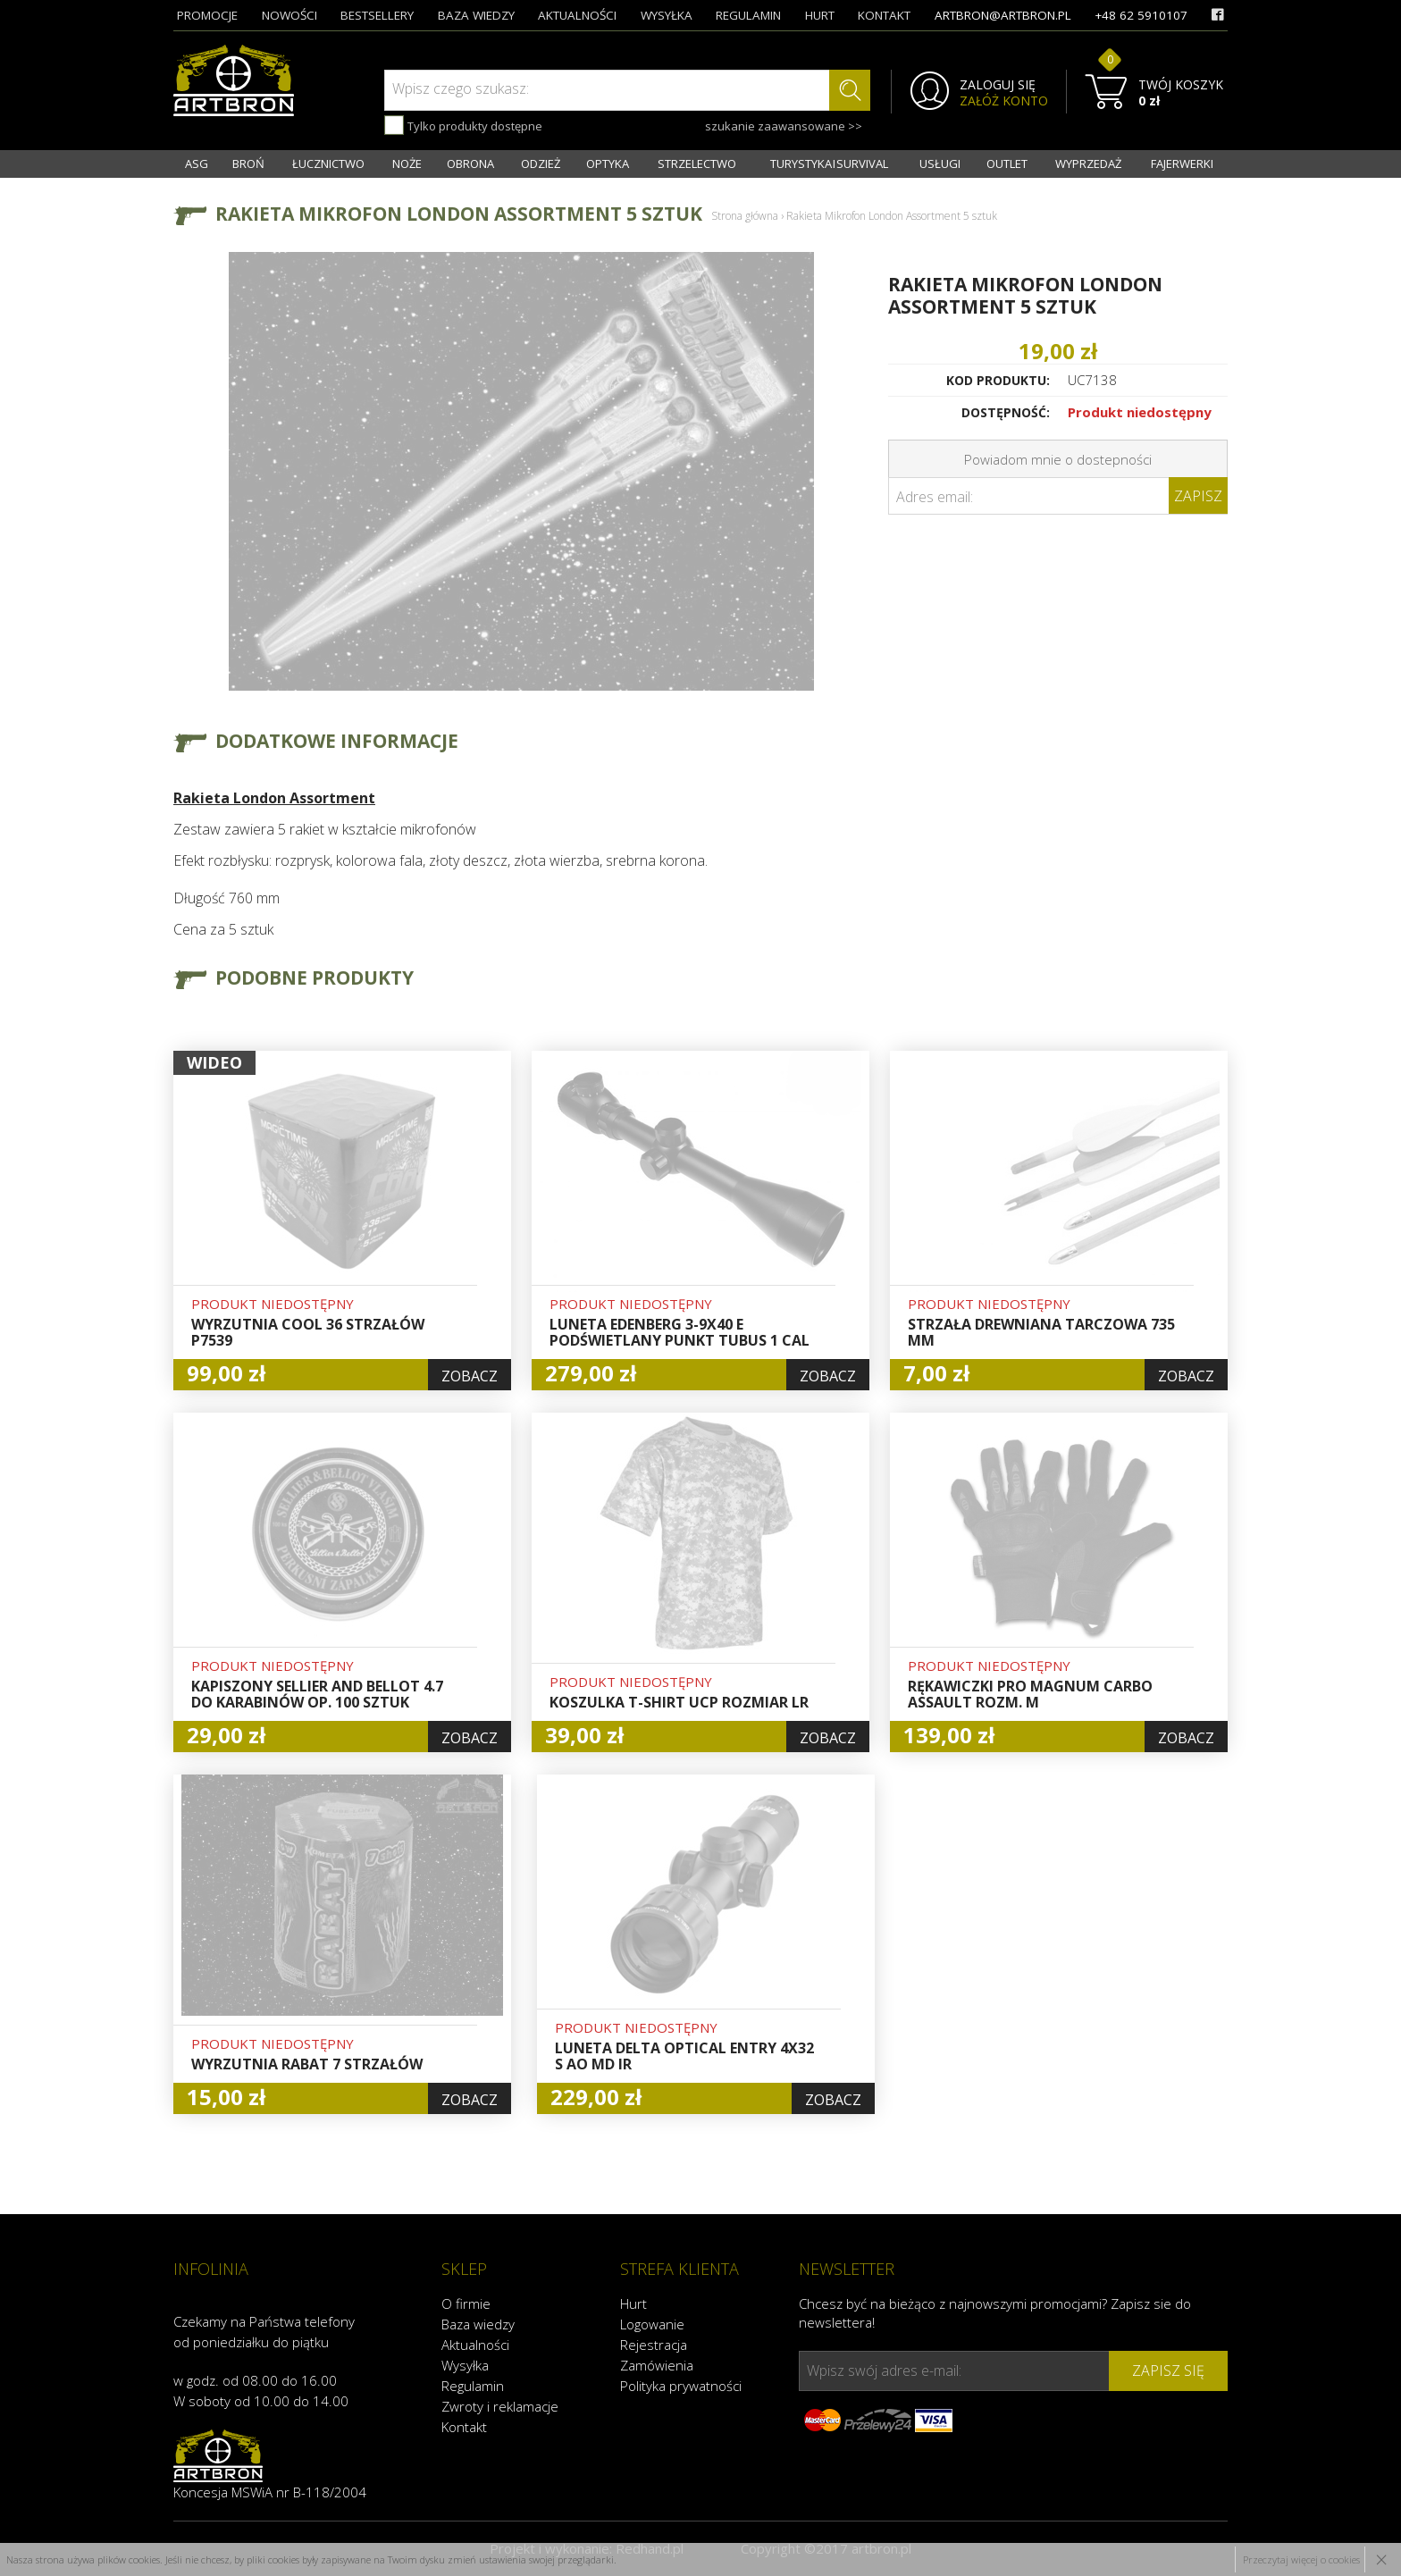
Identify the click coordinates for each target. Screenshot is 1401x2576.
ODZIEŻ (540, 163)
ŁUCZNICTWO (328, 163)
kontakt (884, 15)
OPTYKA (607, 163)
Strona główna (744, 215)
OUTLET (1007, 163)
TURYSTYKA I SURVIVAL (829, 163)
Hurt (633, 2303)
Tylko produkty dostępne (463, 125)
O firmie (466, 2303)
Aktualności (475, 2345)
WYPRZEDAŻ (1088, 163)
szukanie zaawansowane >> (783, 126)
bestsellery (377, 15)
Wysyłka (465, 2365)
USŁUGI (940, 163)
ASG (196, 163)
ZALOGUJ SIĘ (998, 85)
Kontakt (464, 2427)
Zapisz (1198, 496)
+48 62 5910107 (1141, 15)
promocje (207, 15)
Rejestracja (653, 2345)
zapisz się (1168, 2370)
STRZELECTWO (697, 163)
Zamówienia (656, 2365)
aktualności (577, 15)
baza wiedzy (476, 15)
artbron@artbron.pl (1003, 15)
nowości (289, 15)
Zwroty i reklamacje (499, 2406)
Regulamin (472, 2386)
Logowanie (652, 2324)
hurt (820, 15)
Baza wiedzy (478, 2324)
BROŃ (248, 163)
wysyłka (666, 15)
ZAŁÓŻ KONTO (1004, 101)
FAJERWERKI (1182, 163)
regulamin (748, 15)
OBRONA (470, 163)
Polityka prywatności (681, 2386)
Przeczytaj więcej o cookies (1301, 2559)
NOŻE (407, 163)
